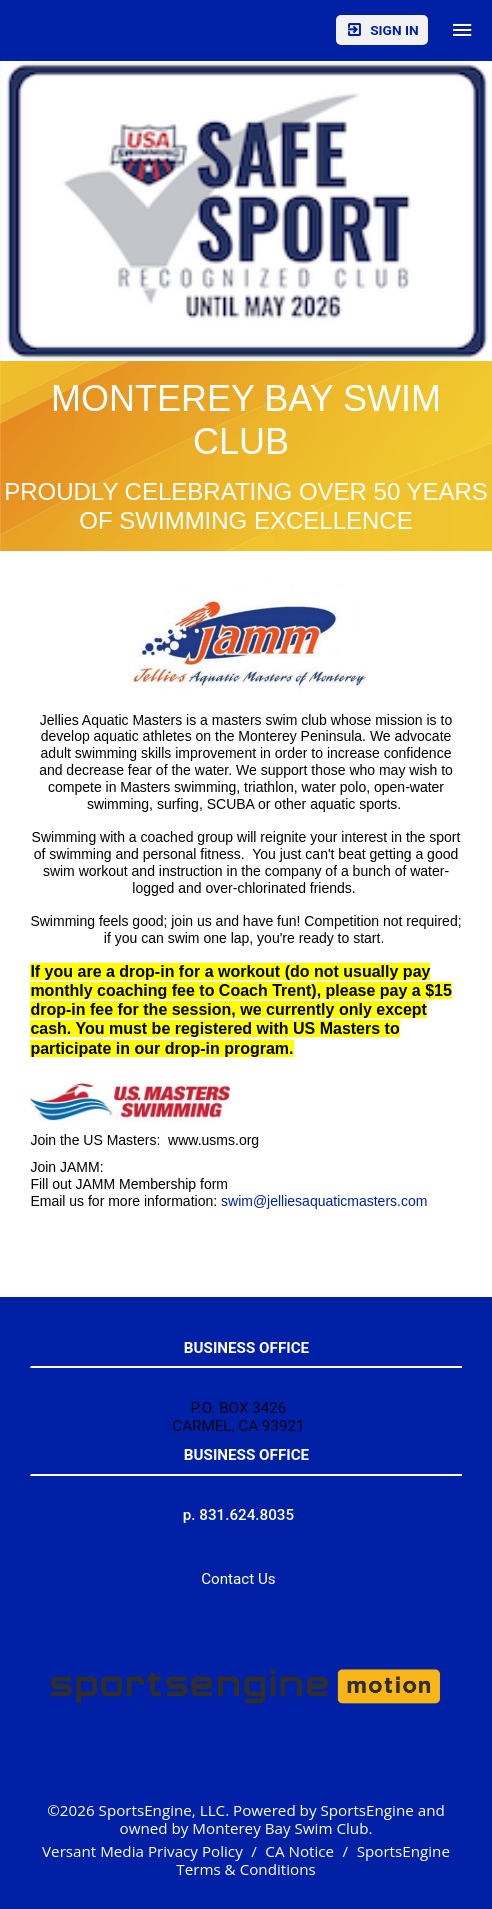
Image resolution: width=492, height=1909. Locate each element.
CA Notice (299, 1851)
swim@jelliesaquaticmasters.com (324, 1201)
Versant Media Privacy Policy (142, 1851)
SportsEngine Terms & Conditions (313, 1860)
